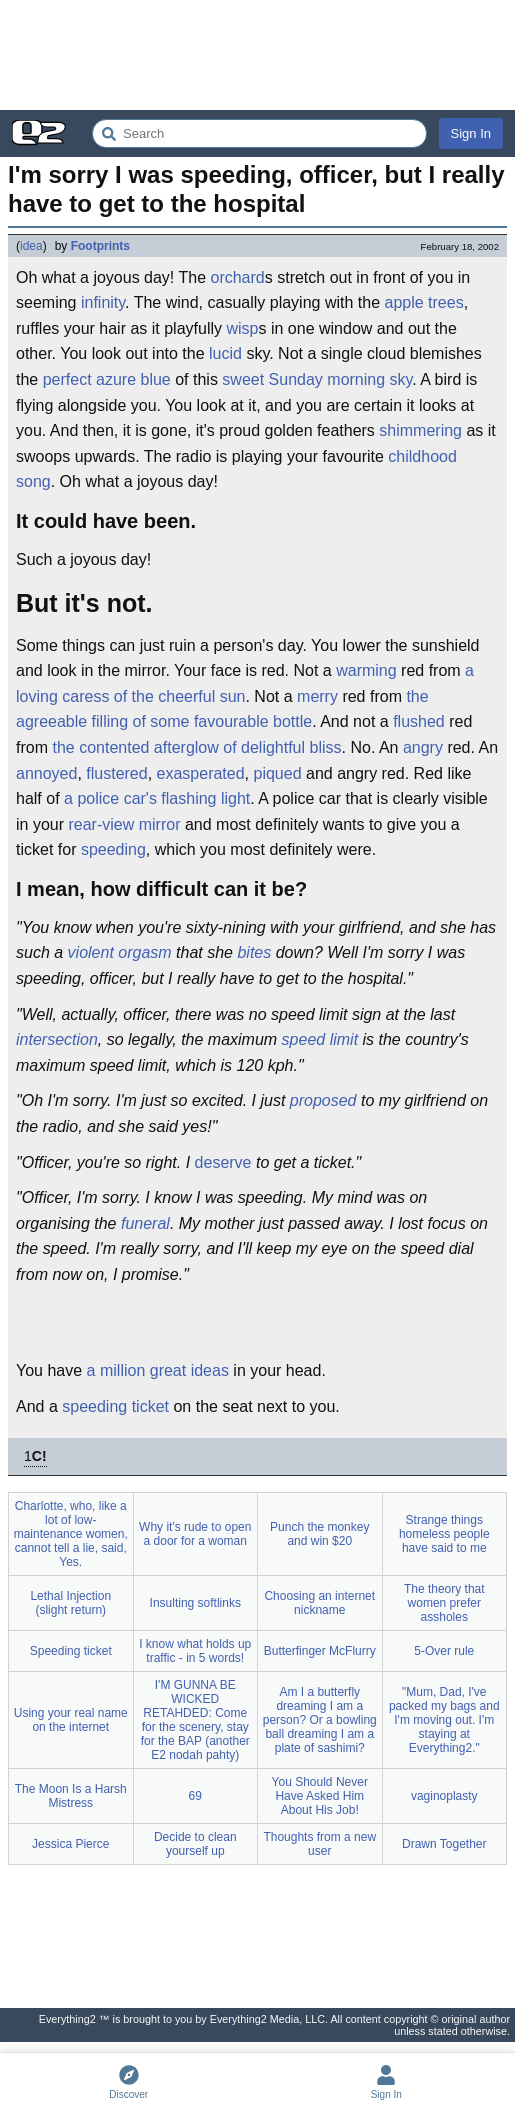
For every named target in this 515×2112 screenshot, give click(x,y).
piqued (278, 773)
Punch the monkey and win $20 (319, 1534)
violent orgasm (120, 952)
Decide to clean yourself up (195, 1844)
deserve (223, 1162)
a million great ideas (158, 1370)
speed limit (320, 1039)
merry (317, 696)
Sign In (471, 133)
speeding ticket (115, 1406)
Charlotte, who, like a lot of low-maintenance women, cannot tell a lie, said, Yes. (71, 1534)
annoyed (46, 773)
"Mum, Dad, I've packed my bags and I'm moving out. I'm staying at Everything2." (444, 1720)
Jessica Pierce (70, 1844)
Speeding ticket (71, 1651)
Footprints (100, 246)
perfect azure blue (107, 379)
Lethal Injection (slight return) (70, 1603)
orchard (237, 277)
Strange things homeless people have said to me (444, 1534)
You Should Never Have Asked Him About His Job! (320, 1796)
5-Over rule (444, 1651)
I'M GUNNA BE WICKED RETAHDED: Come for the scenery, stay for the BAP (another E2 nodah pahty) (195, 1720)
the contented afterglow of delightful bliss (196, 747)
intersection (57, 1039)
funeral (145, 1223)
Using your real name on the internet (71, 1720)
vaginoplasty (444, 1796)
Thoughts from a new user (319, 1844)
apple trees (424, 302)
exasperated (201, 773)
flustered (116, 773)
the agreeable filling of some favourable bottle (222, 709)
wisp (242, 328)
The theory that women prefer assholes (444, 1603)
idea (31, 246)
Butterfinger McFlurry (320, 1651)
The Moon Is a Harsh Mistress (71, 1796)
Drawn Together (444, 1844)
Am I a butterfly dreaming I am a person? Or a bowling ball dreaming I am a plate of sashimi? (320, 1720)
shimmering (420, 430)
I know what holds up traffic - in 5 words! (195, 1651)
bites (254, 952)
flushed (419, 721)
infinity (103, 302)
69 (195, 1796)
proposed (323, 1100)
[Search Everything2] (259, 133)
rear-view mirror (124, 824)
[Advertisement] (257, 55)
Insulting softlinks (195, 1603)
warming (366, 670)
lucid (225, 353)
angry (423, 747)
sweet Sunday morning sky (317, 379)
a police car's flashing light (157, 798)
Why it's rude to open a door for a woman (195, 1534)
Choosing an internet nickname (319, 1603)
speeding (113, 849)
